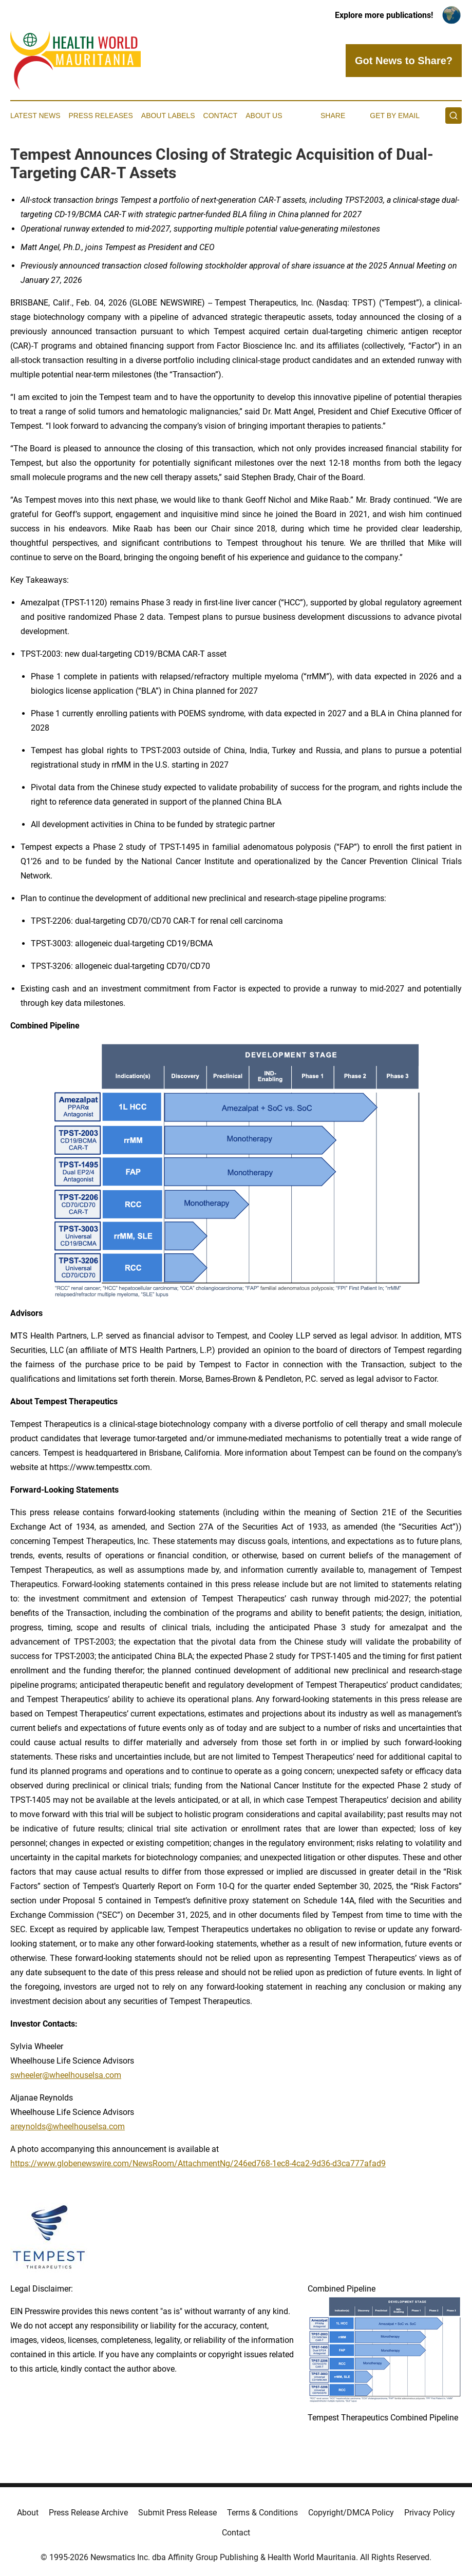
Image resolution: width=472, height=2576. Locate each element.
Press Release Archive (88, 2512)
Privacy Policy (429, 2512)
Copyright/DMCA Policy (351, 2512)
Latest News (35, 115)
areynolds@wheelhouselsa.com (67, 2126)
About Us (264, 115)
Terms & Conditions (262, 2512)
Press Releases (101, 115)
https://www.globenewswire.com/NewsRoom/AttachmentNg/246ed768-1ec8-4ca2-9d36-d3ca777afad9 (198, 2163)
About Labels (168, 115)
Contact (220, 115)
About (28, 2512)
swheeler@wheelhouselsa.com (65, 2075)
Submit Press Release (177, 2512)
